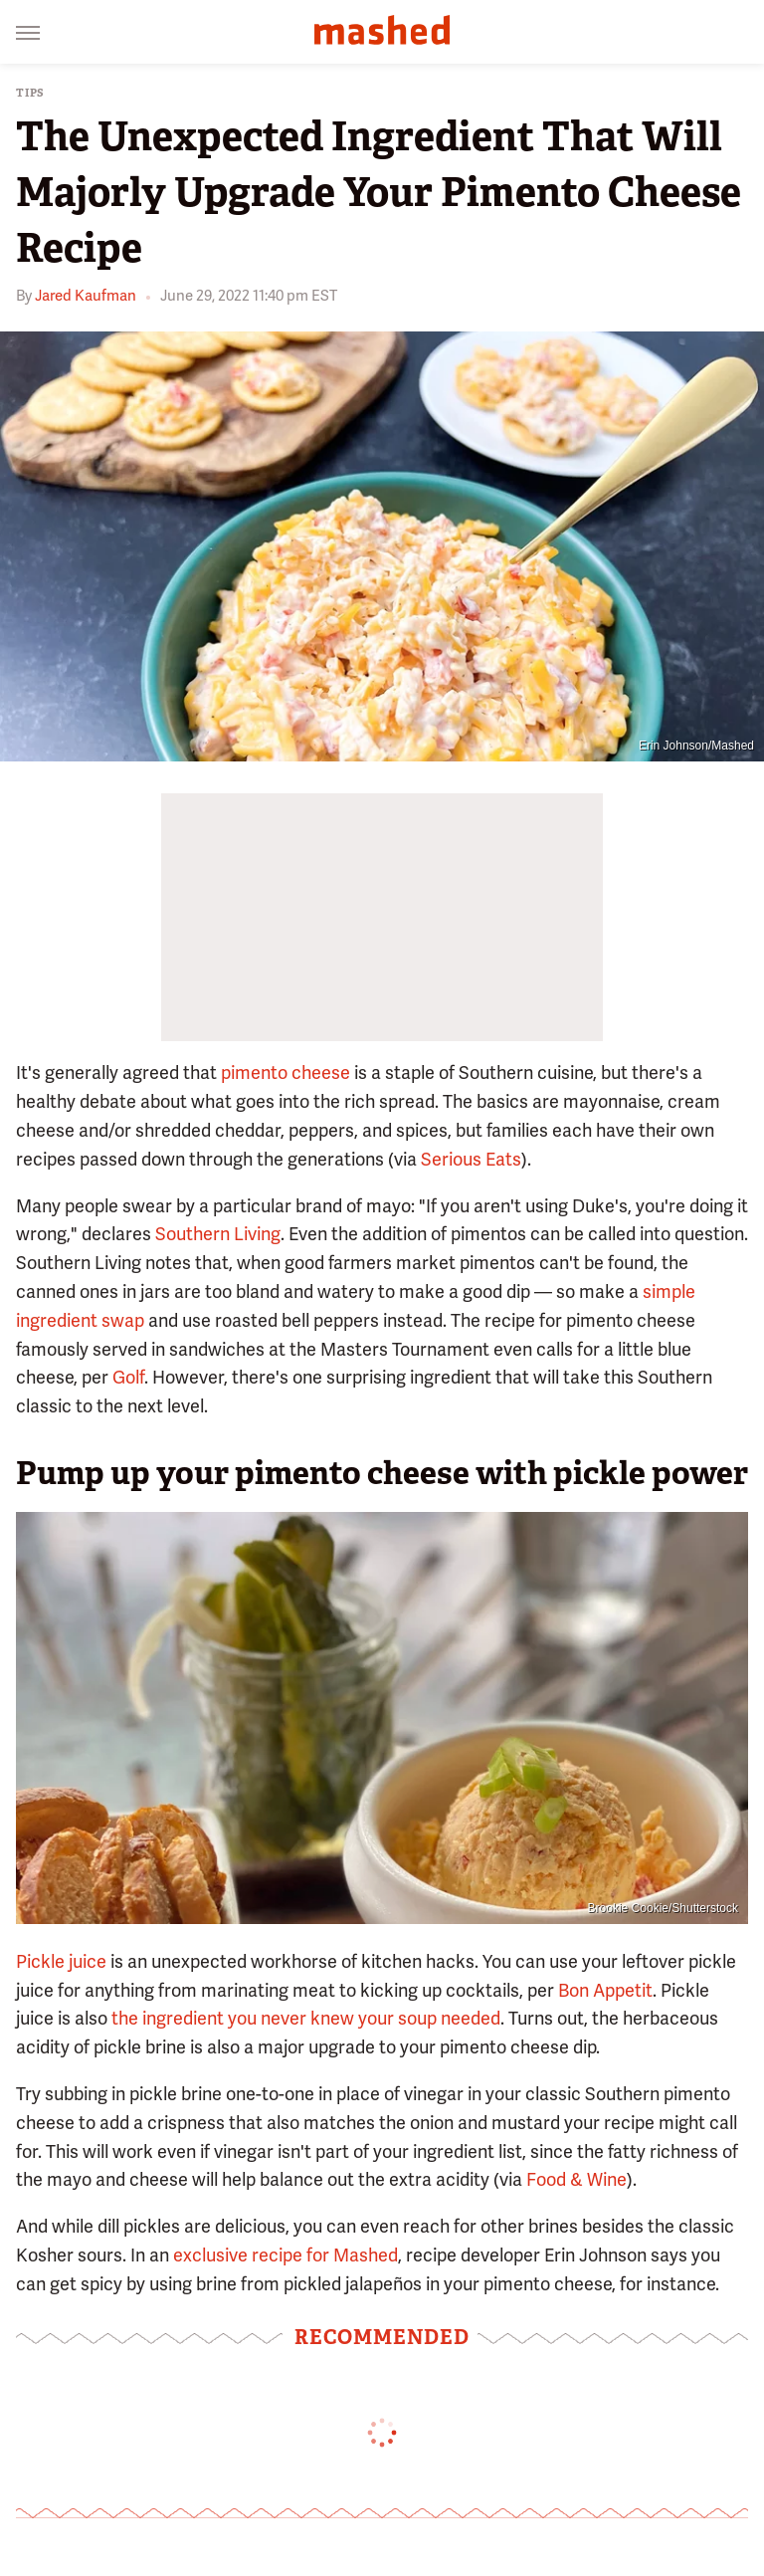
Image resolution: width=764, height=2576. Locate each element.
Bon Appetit (605, 1990)
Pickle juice (61, 1961)
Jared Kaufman (85, 296)
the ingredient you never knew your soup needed (305, 2018)
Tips (30, 93)
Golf (128, 1377)
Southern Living (218, 1233)
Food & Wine (576, 2179)
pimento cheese (285, 1072)
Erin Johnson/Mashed (696, 745)
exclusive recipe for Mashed (285, 2255)
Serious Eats (471, 1159)
